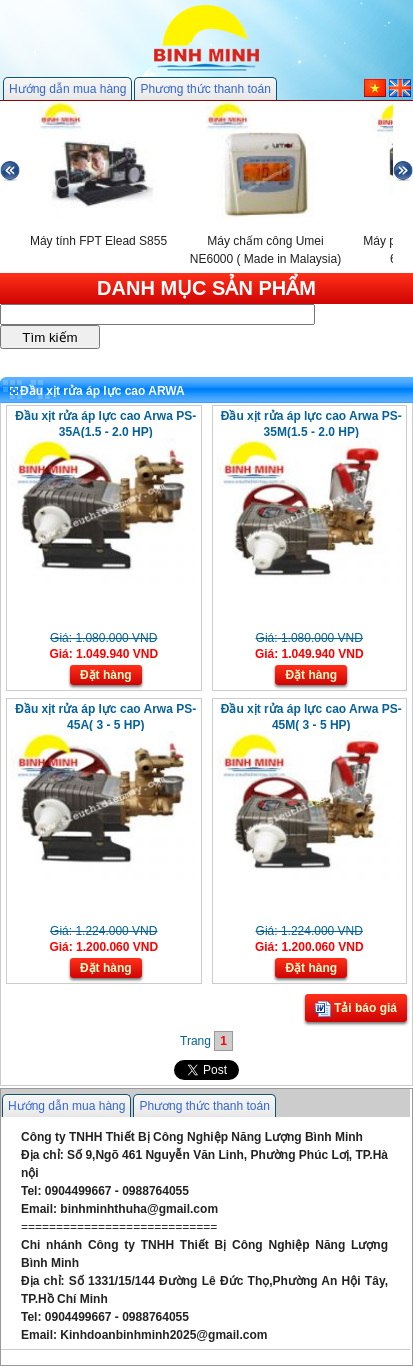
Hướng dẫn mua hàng (67, 89)
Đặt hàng (106, 675)
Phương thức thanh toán (205, 89)
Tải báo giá (356, 1009)
